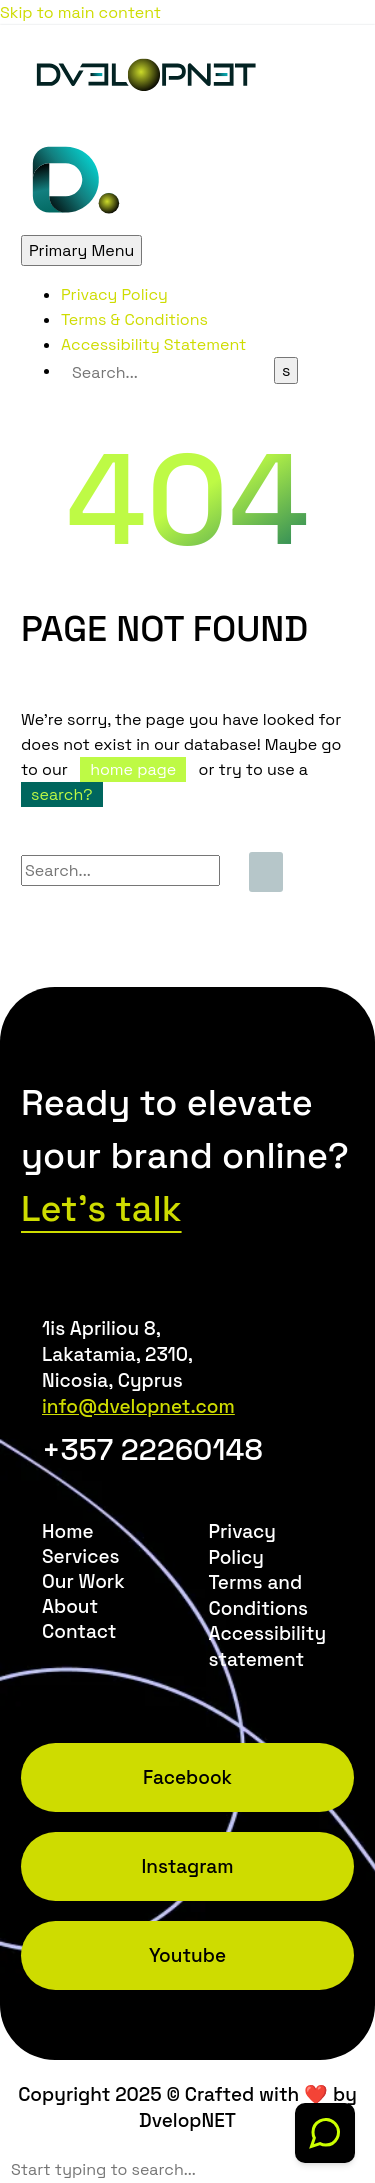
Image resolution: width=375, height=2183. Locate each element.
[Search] (167, 372)
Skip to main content (80, 12)
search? (62, 794)
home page (133, 769)
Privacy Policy (114, 294)
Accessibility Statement (153, 344)
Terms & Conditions (134, 319)
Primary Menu (81, 250)
